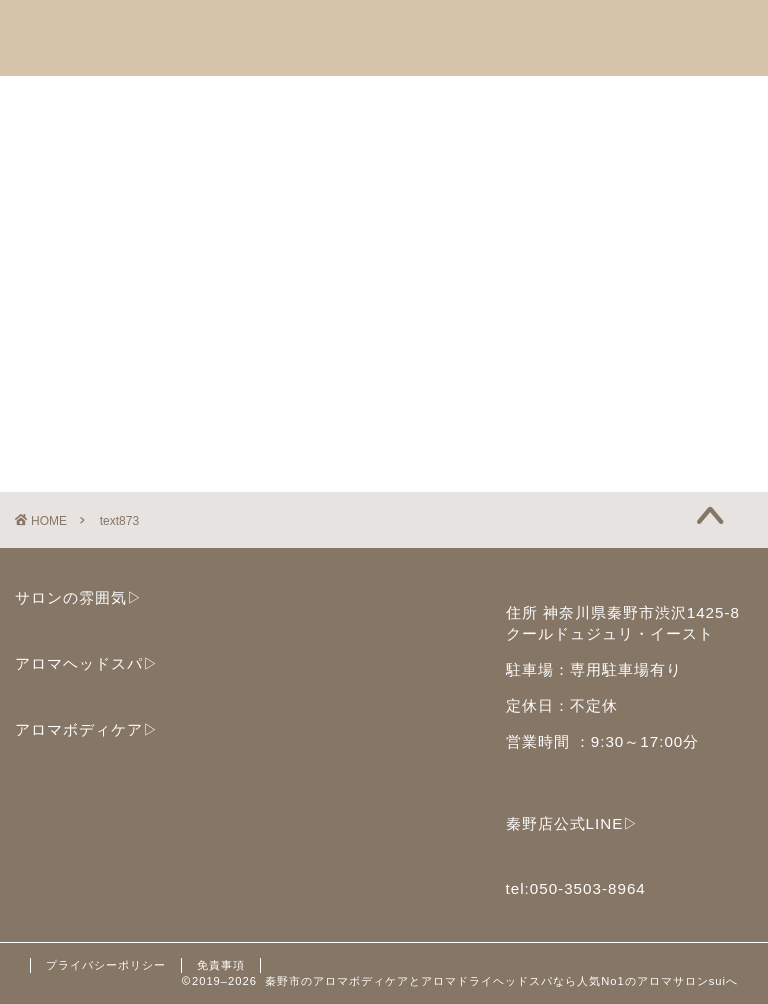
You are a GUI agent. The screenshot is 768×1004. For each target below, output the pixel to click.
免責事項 (221, 965)
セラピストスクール (473, 100)
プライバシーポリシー (106, 965)
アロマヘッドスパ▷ (87, 663)
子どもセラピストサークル (141, 146)
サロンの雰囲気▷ (79, 597)
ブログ (311, 146)
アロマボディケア (287, 100)
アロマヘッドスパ (109, 100)
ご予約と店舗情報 (659, 100)
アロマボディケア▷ (87, 729)
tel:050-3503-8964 (576, 888)
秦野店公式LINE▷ (573, 823)
